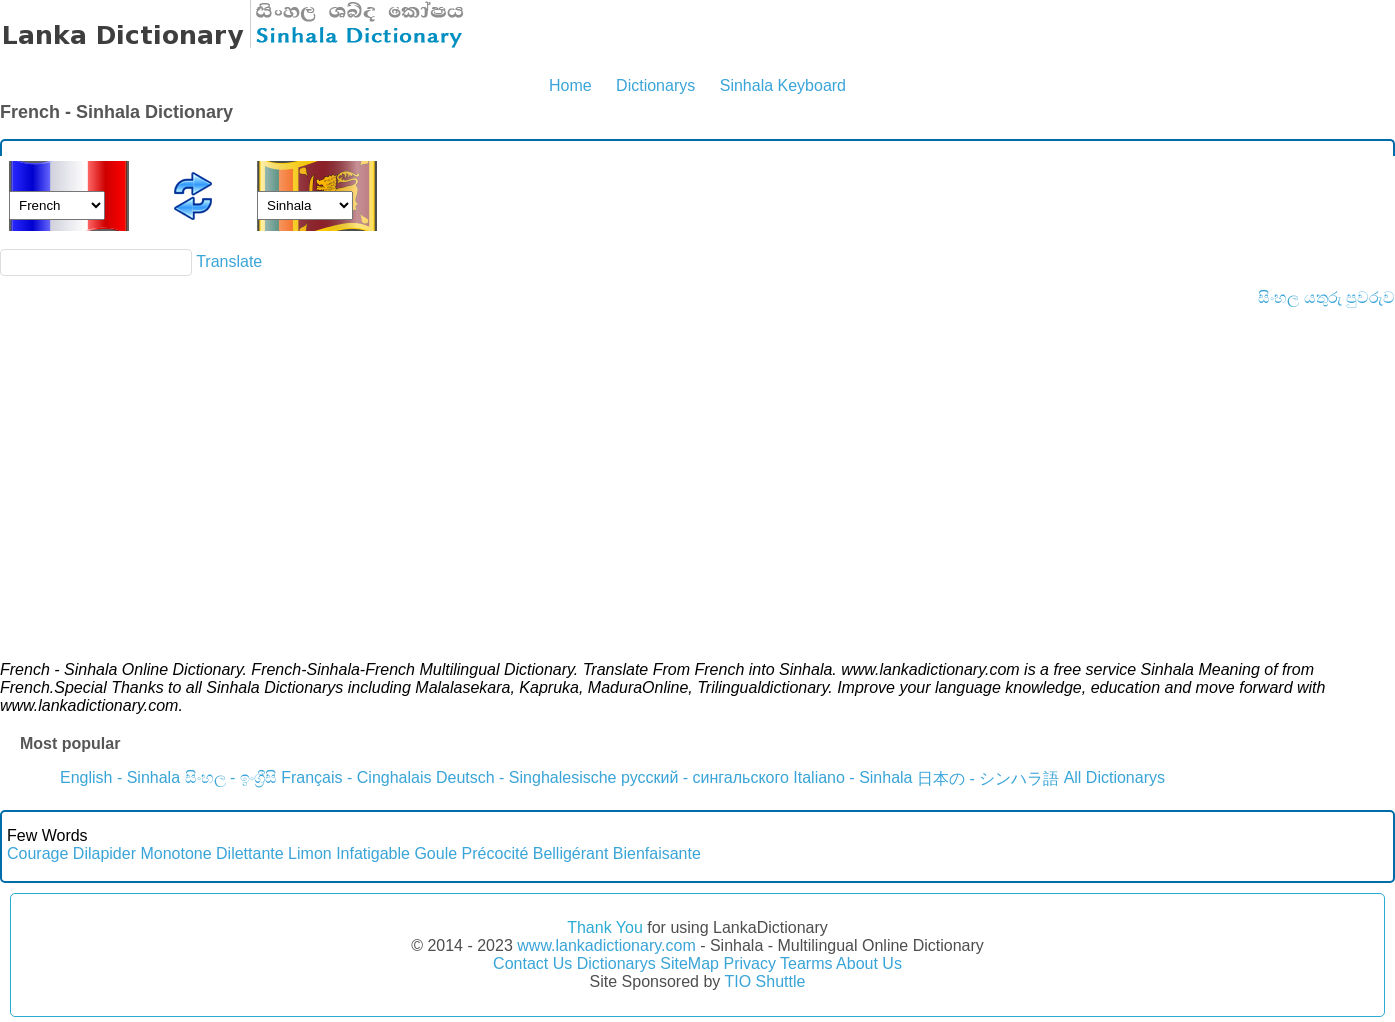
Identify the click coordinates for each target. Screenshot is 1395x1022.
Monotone (175, 853)
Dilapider (104, 853)
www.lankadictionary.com (606, 945)
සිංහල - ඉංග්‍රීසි (231, 777)
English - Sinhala (120, 777)
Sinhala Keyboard (783, 85)
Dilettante (250, 853)
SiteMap (689, 963)
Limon (310, 853)
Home (570, 85)
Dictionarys (655, 85)
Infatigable (373, 853)
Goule (435, 853)
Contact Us (532, 963)
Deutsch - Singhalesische (526, 777)
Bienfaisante (657, 853)
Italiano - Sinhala (852, 777)
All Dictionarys (1114, 777)
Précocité (495, 853)
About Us (869, 963)
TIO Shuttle (764, 981)
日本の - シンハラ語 (988, 778)
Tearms (806, 963)
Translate (229, 261)
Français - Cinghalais (356, 777)
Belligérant (571, 853)
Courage (37, 853)
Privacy (749, 963)
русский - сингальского (705, 777)
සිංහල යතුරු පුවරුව (1326, 297)
